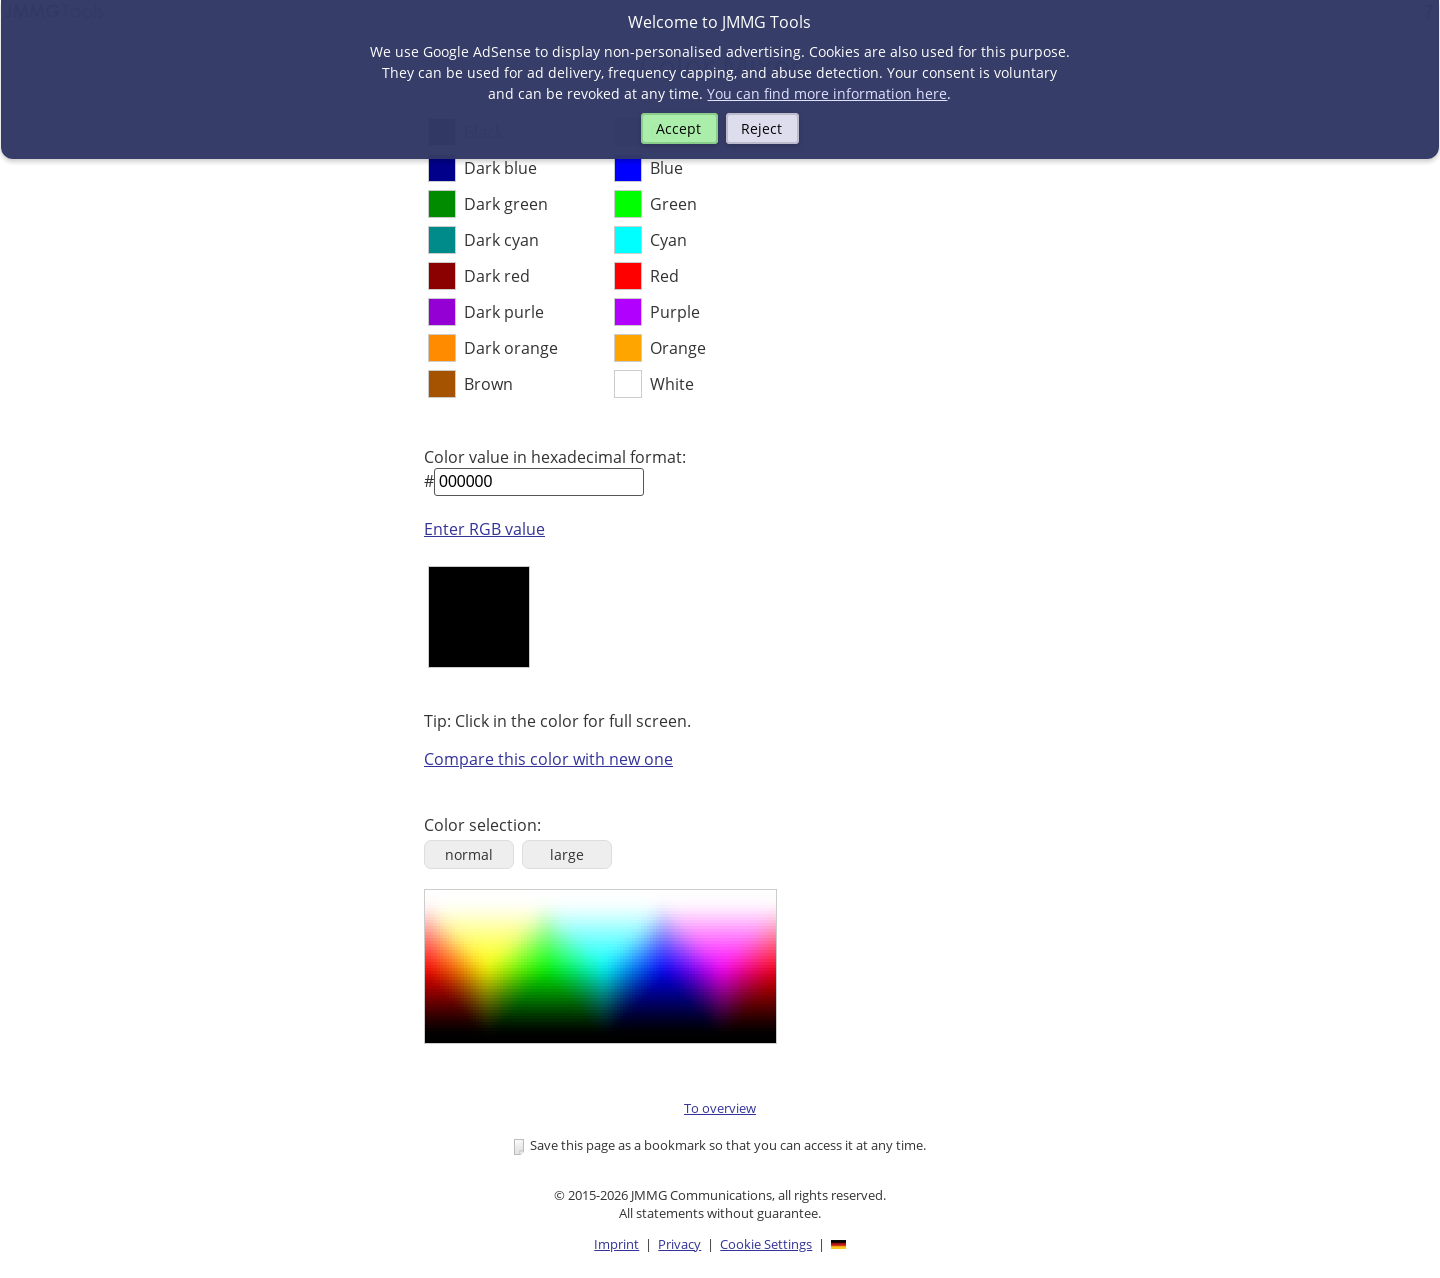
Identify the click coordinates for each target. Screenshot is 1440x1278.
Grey (668, 132)
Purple (675, 312)
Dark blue (500, 168)
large (567, 854)
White (672, 384)
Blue (666, 168)
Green (673, 204)
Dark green (506, 204)
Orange (678, 348)
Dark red (497, 276)
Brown (488, 384)
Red (664, 276)
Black (483, 132)
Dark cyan (501, 240)
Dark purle (504, 312)
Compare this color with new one (548, 759)
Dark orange (511, 348)
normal (469, 854)
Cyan (668, 240)
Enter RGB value (484, 529)
